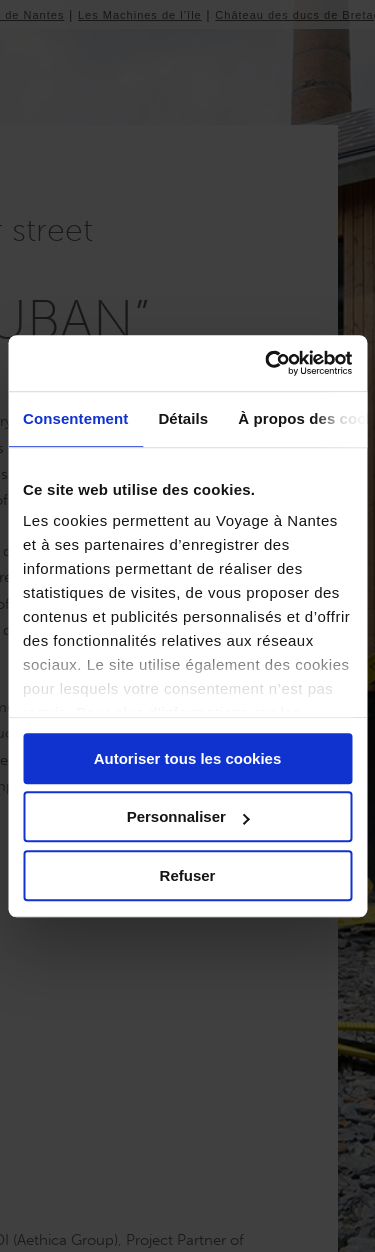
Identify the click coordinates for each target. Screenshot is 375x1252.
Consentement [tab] (75, 418)
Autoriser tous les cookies (188, 758)
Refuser (188, 875)
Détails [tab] (183, 418)
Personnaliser (188, 816)
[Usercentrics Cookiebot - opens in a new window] (267, 363)
